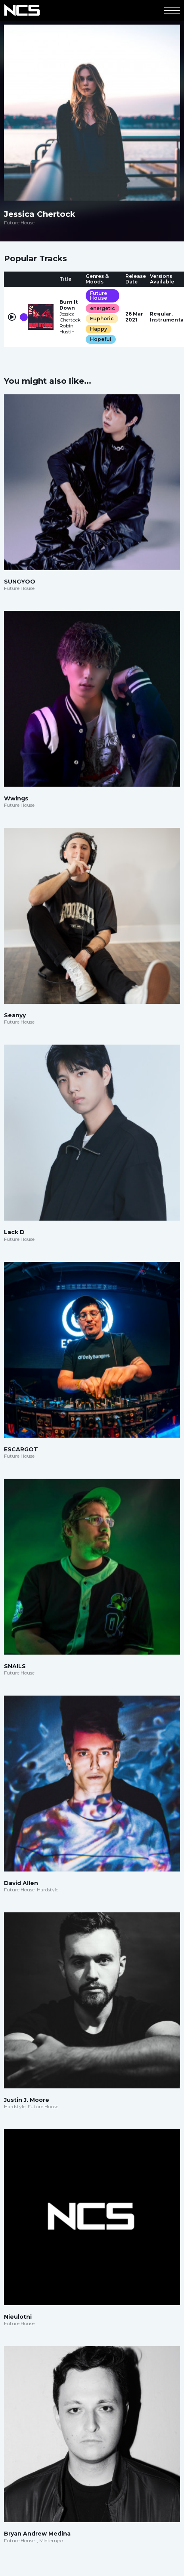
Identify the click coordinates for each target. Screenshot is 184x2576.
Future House (98, 295)
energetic (102, 308)
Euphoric (102, 319)
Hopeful (100, 339)
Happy (98, 329)
